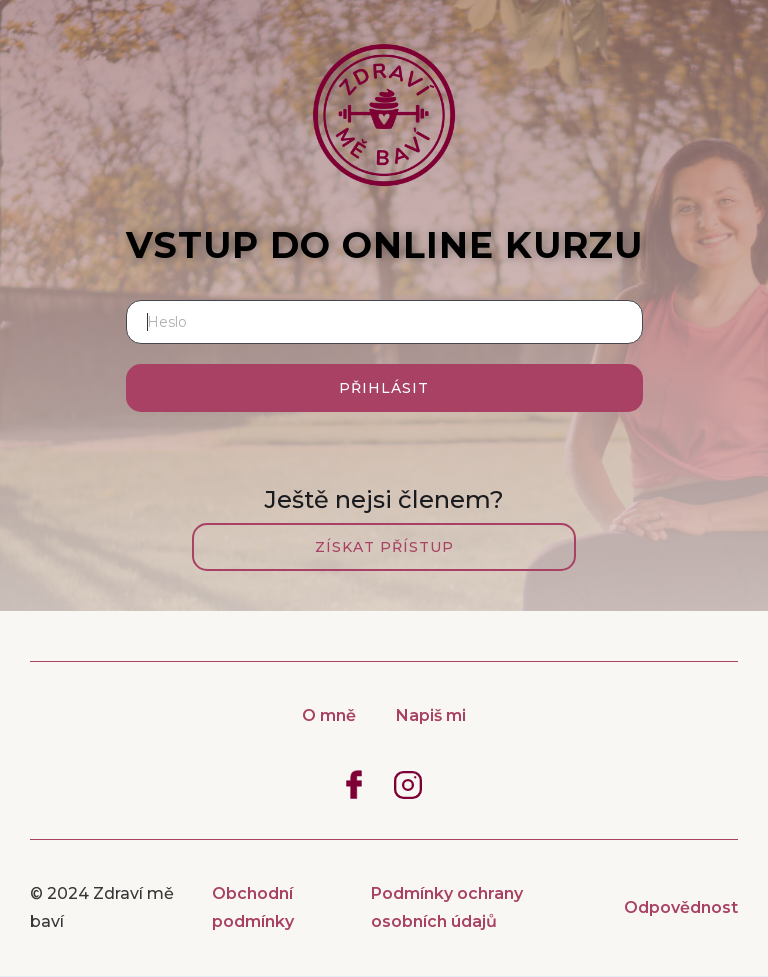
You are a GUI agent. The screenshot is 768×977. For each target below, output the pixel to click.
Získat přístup (384, 547)
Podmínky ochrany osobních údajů (447, 907)
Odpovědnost (681, 907)
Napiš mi (431, 715)
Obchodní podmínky (253, 907)
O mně (329, 715)
